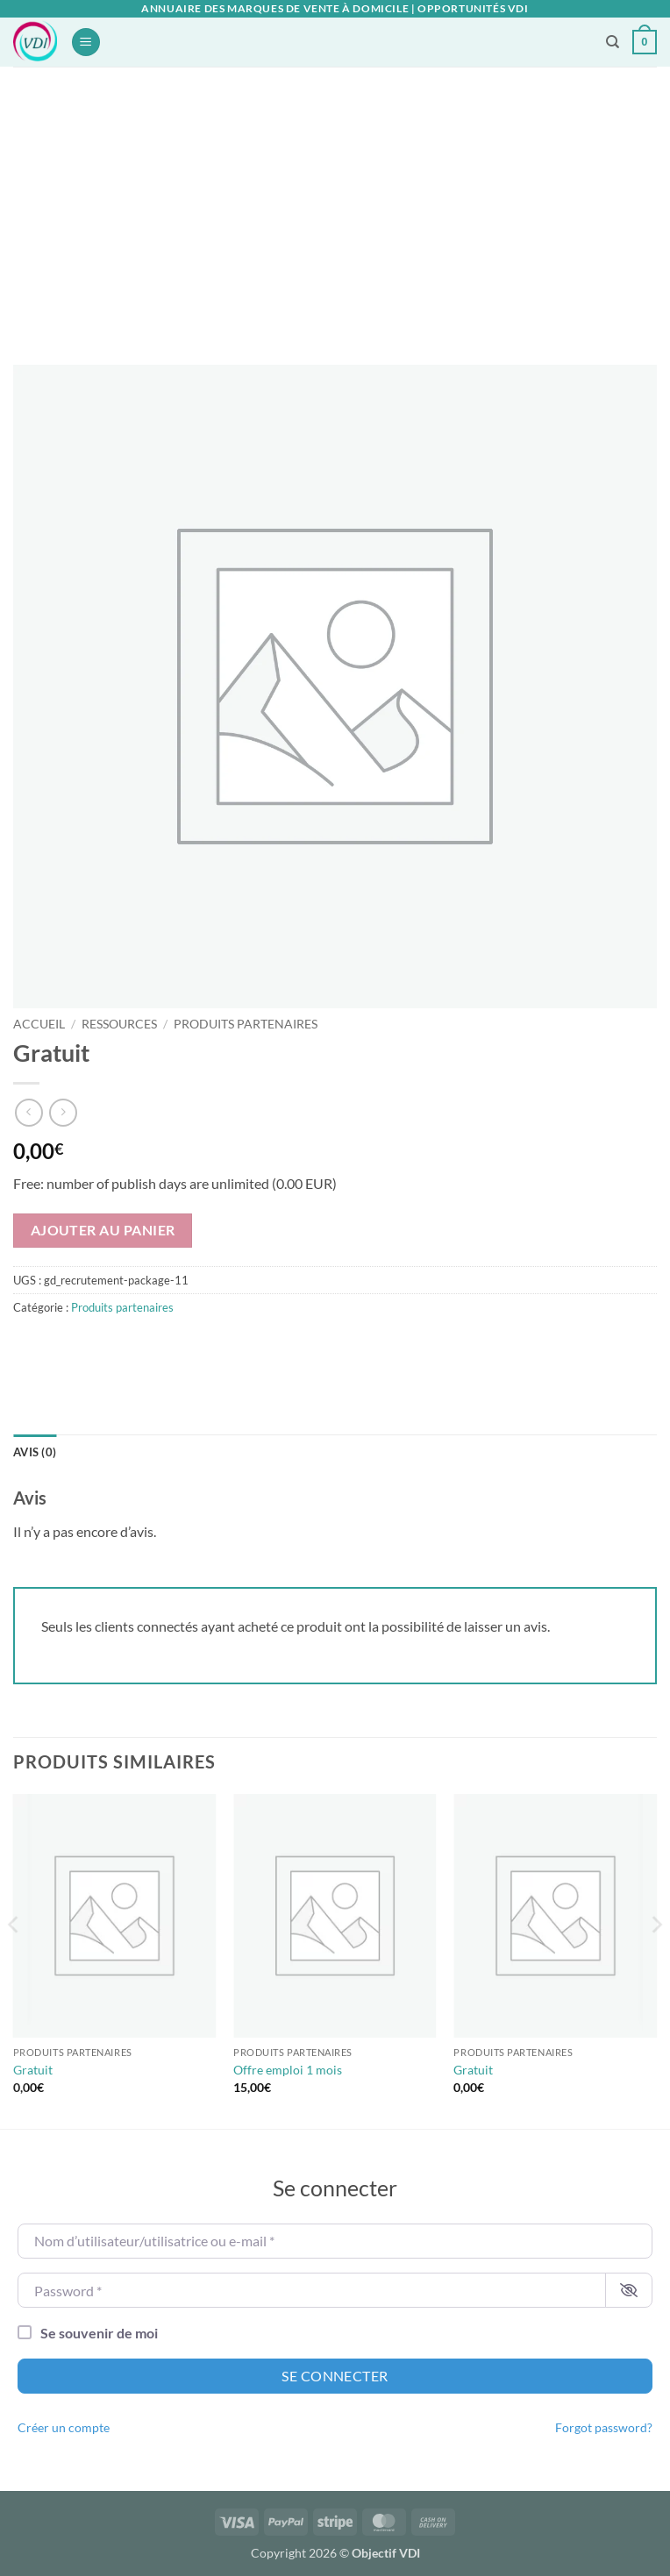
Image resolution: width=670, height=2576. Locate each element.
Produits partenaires (245, 1024)
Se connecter (335, 2375)
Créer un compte (64, 2428)
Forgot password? (603, 2428)
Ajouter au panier (103, 1230)
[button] (86, 42)
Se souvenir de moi (99, 2332)
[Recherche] (612, 42)
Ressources (119, 1024)
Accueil (39, 1024)
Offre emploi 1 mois (287, 2069)
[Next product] (28, 1112)
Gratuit (33, 2069)
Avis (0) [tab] (34, 1452)
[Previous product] (62, 1112)
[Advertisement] (335, 198)
